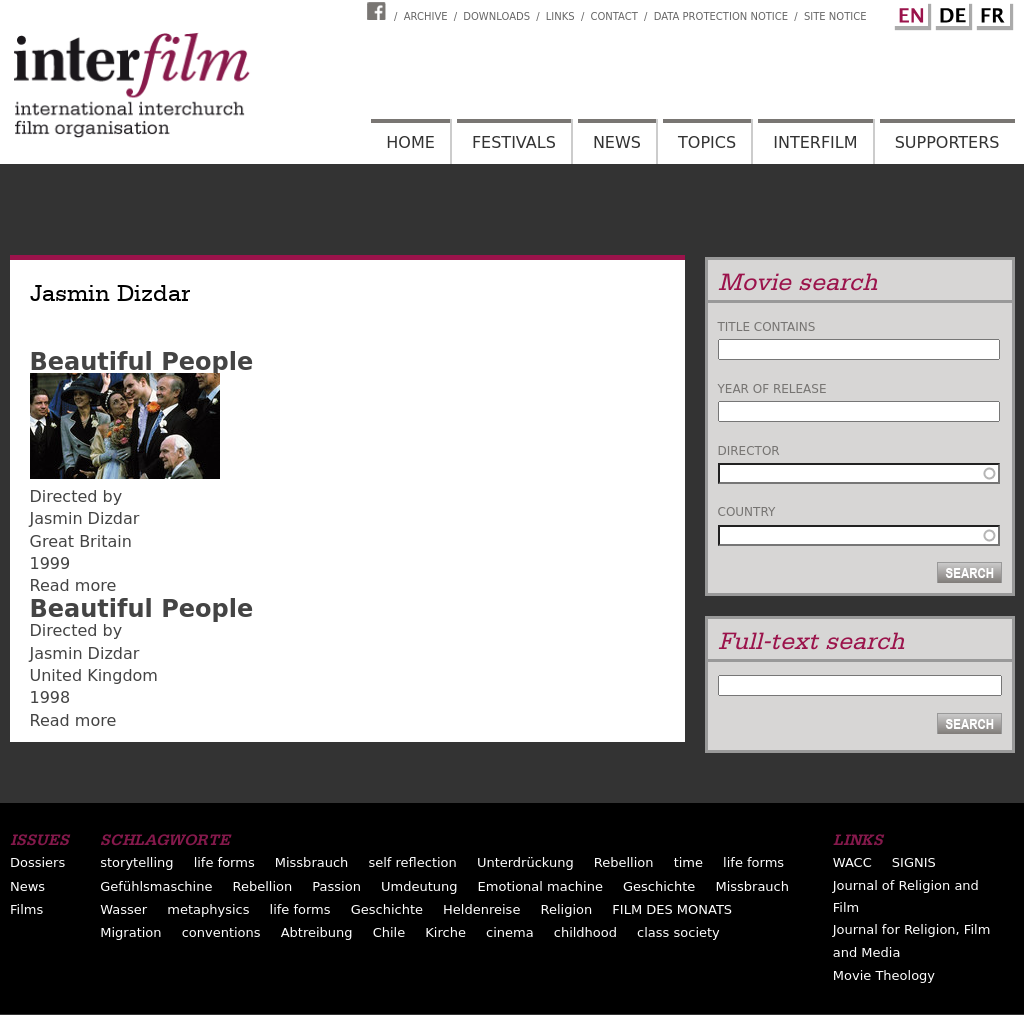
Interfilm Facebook (379, 11)
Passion (336, 886)
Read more (73, 585)
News (617, 142)
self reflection (412, 862)
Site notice (835, 16)
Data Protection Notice (721, 16)
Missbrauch (312, 862)
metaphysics (208, 909)
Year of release (772, 389)
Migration (130, 932)
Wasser (123, 909)
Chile (389, 932)
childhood (585, 932)
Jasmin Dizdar (85, 518)
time (688, 862)
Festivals (514, 142)
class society (678, 932)
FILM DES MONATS (672, 909)
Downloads (496, 16)
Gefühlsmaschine (156, 886)
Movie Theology (884, 975)
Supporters (947, 142)
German (951, 13)
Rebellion (624, 862)
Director (749, 451)
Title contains (767, 327)
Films (26, 909)
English (910, 13)
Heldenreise (481, 909)
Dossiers (37, 862)
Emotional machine (540, 886)
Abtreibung (317, 932)
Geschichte (659, 886)
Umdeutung (419, 886)
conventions (221, 932)
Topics (707, 142)
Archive (426, 16)
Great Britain (81, 541)
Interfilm (815, 142)
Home (410, 142)
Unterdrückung (525, 862)
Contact (613, 16)
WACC (852, 862)
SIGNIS (914, 862)
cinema (510, 932)
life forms (224, 862)
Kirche (445, 932)
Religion (567, 909)
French (992, 13)
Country (747, 512)
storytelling (136, 862)
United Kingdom (94, 675)
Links (560, 16)
